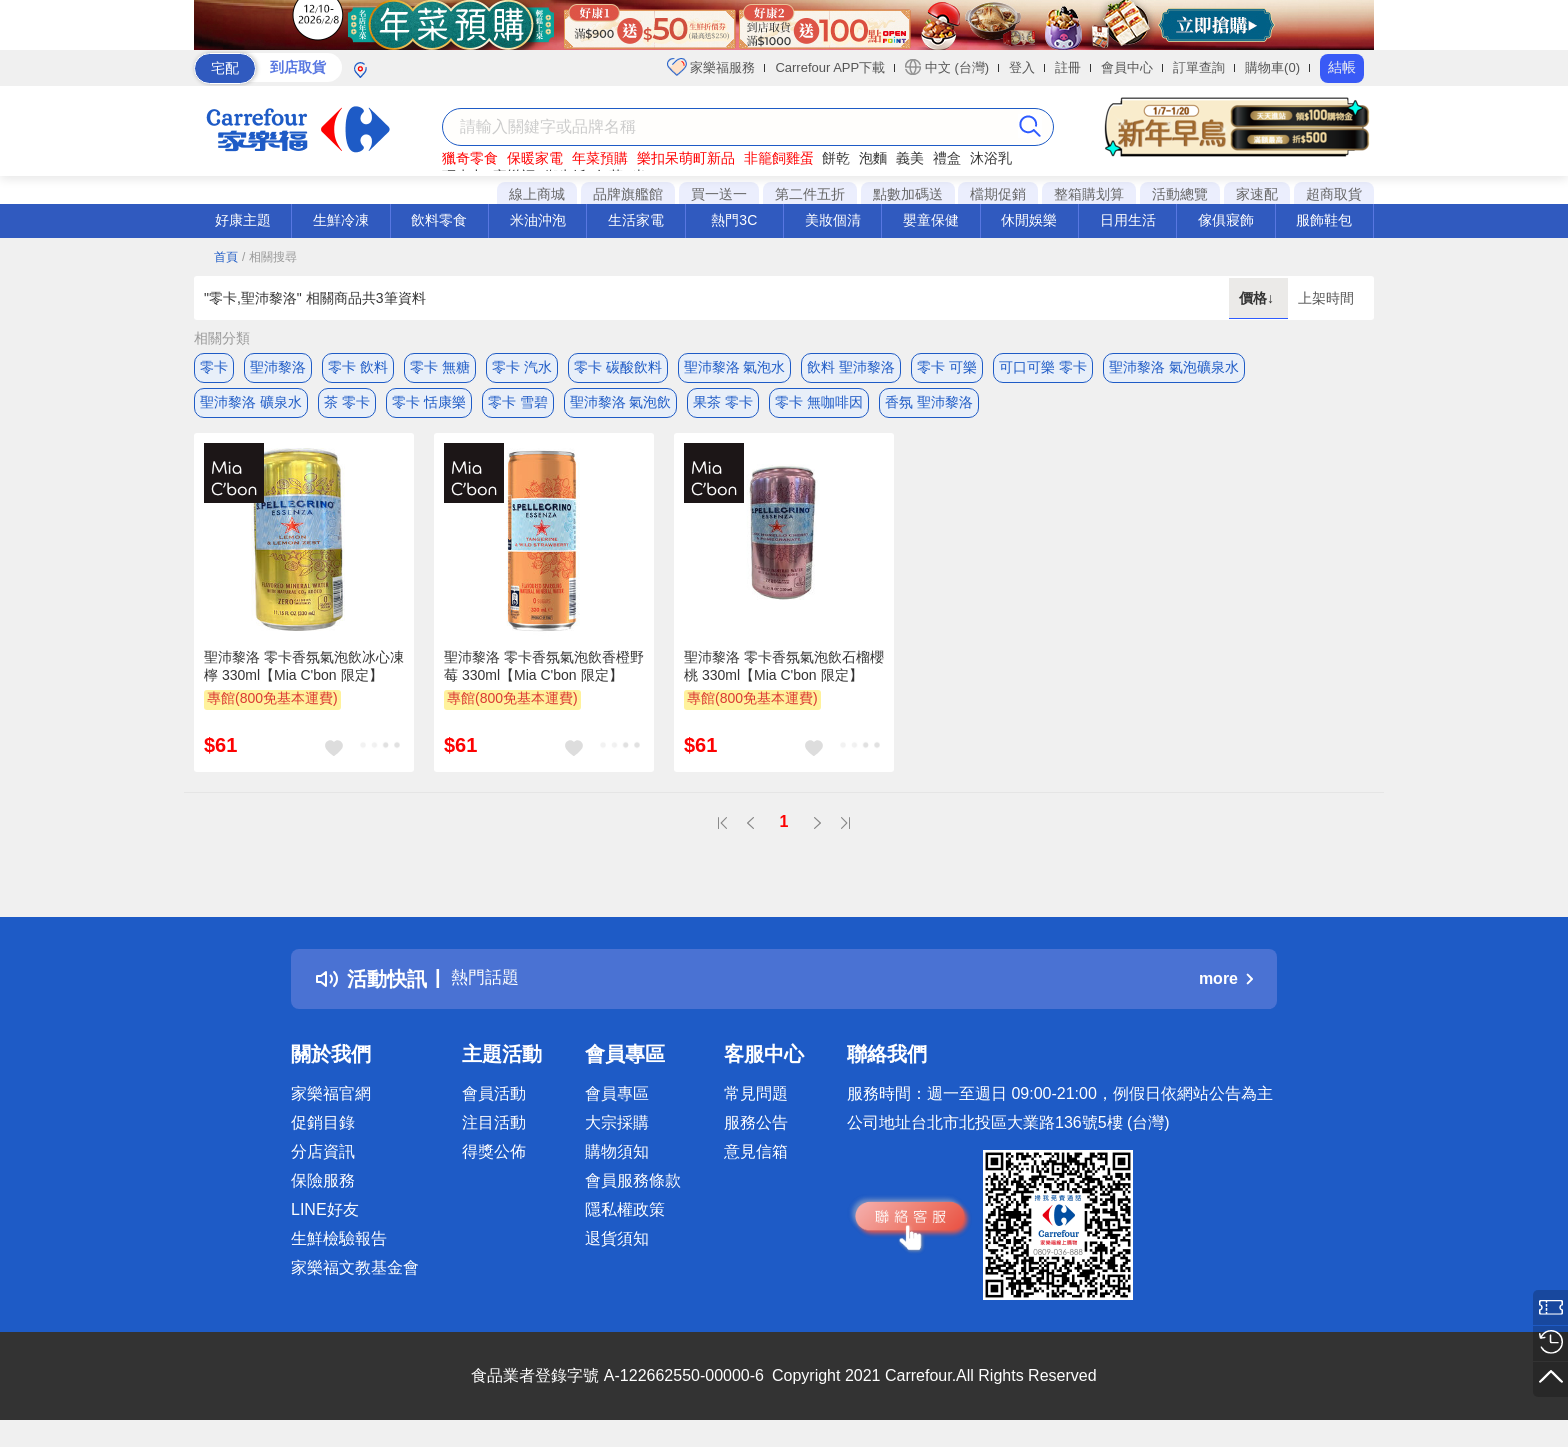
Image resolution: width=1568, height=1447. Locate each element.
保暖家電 (535, 158)
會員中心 (1127, 67)
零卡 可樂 (947, 367)
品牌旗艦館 (628, 194)
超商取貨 (1334, 194)
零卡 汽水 (522, 367)
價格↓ (1258, 298)
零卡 (214, 367)
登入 (1022, 67)
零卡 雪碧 (518, 407)
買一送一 (719, 194)
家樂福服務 (711, 67)
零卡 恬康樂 (429, 407)
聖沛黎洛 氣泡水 (735, 367)
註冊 (1068, 67)
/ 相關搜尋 (269, 257)
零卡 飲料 (358, 367)
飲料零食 (439, 220)
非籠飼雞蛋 (779, 158)
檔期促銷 (998, 194)
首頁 (226, 257)
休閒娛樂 (1029, 220)
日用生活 (1128, 220)
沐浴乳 (991, 158)
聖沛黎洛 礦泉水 (251, 407)
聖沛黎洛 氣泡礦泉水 (1174, 367)
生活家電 (636, 220)
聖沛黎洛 (278, 367)
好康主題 (243, 220)
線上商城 (537, 194)
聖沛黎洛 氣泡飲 (621, 407)
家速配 (1257, 194)
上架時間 (1326, 298)
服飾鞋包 (1324, 220)
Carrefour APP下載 (830, 67)
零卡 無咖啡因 (819, 407)
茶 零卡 (347, 407)
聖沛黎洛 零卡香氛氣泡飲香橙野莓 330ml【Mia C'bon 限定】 (544, 676)
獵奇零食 (470, 158)
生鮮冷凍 (341, 220)
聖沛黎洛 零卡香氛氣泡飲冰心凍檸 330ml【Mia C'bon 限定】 (304, 676)
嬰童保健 (931, 220)
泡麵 (873, 158)
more (1226, 989)
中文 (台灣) (947, 67)
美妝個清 (833, 220)
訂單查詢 (1199, 67)
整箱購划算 (1089, 194)
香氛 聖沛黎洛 (929, 407)
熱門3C (734, 220)
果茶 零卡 (723, 407)
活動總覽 (1180, 194)
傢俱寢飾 (1226, 220)
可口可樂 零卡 (1043, 367)
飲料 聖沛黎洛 (851, 367)
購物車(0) (1272, 67)
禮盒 (947, 158)
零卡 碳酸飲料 (618, 367)
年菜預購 (600, 158)
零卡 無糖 (440, 367)
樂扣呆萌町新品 (686, 158)
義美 (910, 158)
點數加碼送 (908, 194)
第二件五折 (810, 194)
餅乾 (836, 158)
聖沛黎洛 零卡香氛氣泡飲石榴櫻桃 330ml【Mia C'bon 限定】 (784, 676)
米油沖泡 (538, 220)
